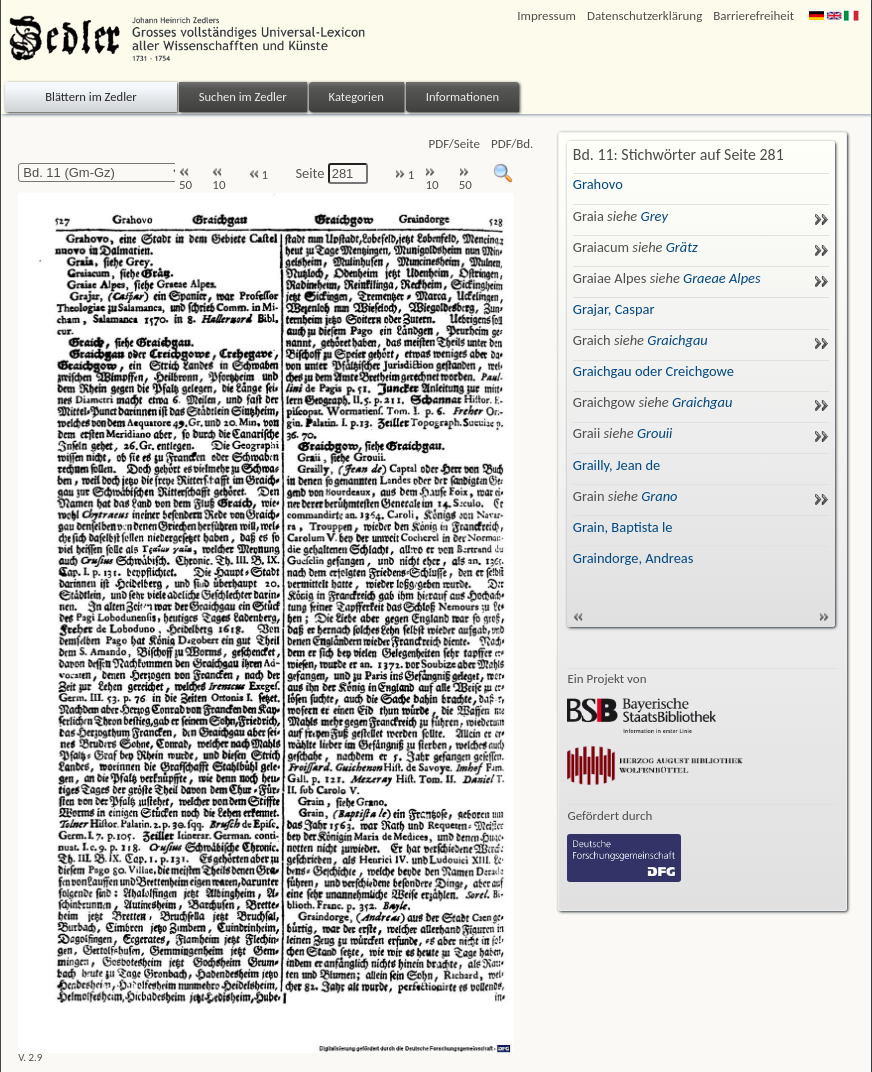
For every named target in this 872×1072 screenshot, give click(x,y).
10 (218, 179)
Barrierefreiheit (753, 15)
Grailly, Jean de (616, 465)
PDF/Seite (454, 143)
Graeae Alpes (722, 278)
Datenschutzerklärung (644, 15)
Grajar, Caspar (614, 309)
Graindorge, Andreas (633, 558)
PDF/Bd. (512, 143)
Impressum (546, 15)
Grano (659, 496)
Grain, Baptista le (623, 527)
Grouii (655, 433)
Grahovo (598, 184)
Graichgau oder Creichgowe (653, 371)
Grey (654, 216)
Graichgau (677, 340)
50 (185, 179)
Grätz (682, 247)
